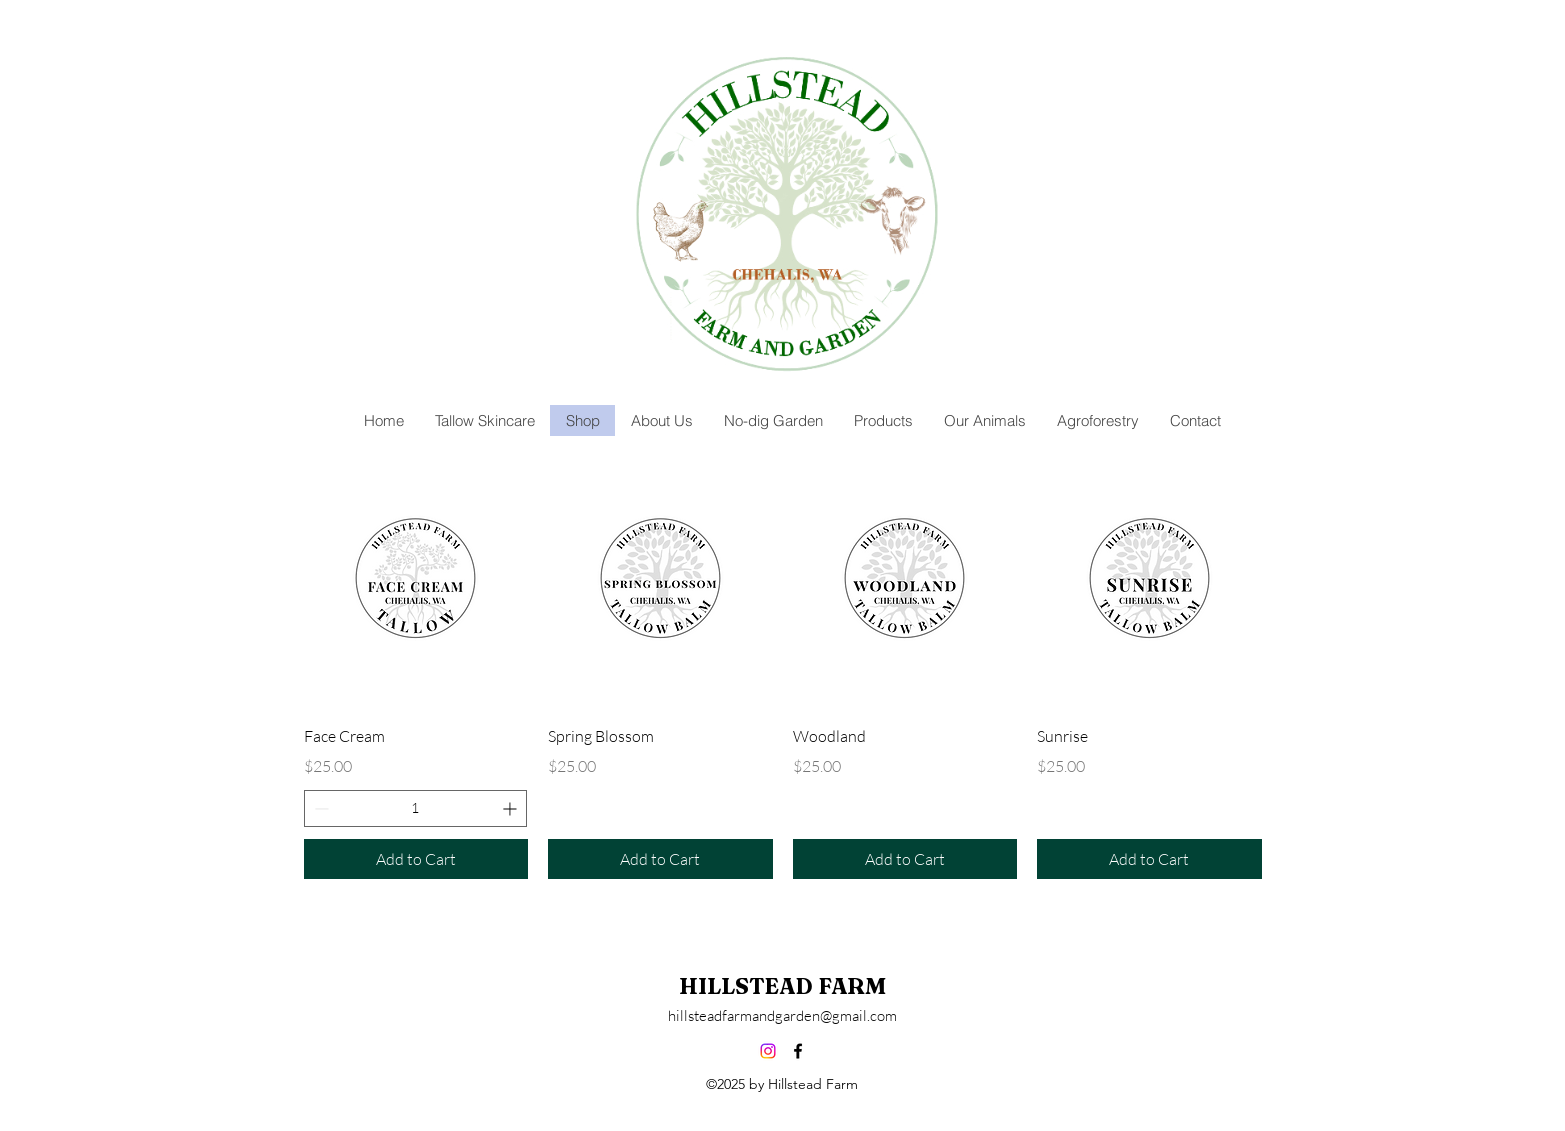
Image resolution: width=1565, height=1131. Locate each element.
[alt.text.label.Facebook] (798, 1051)
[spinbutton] (416, 808)
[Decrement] (319, 808)
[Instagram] (768, 1051)
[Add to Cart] (416, 859)
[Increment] (511, 808)
